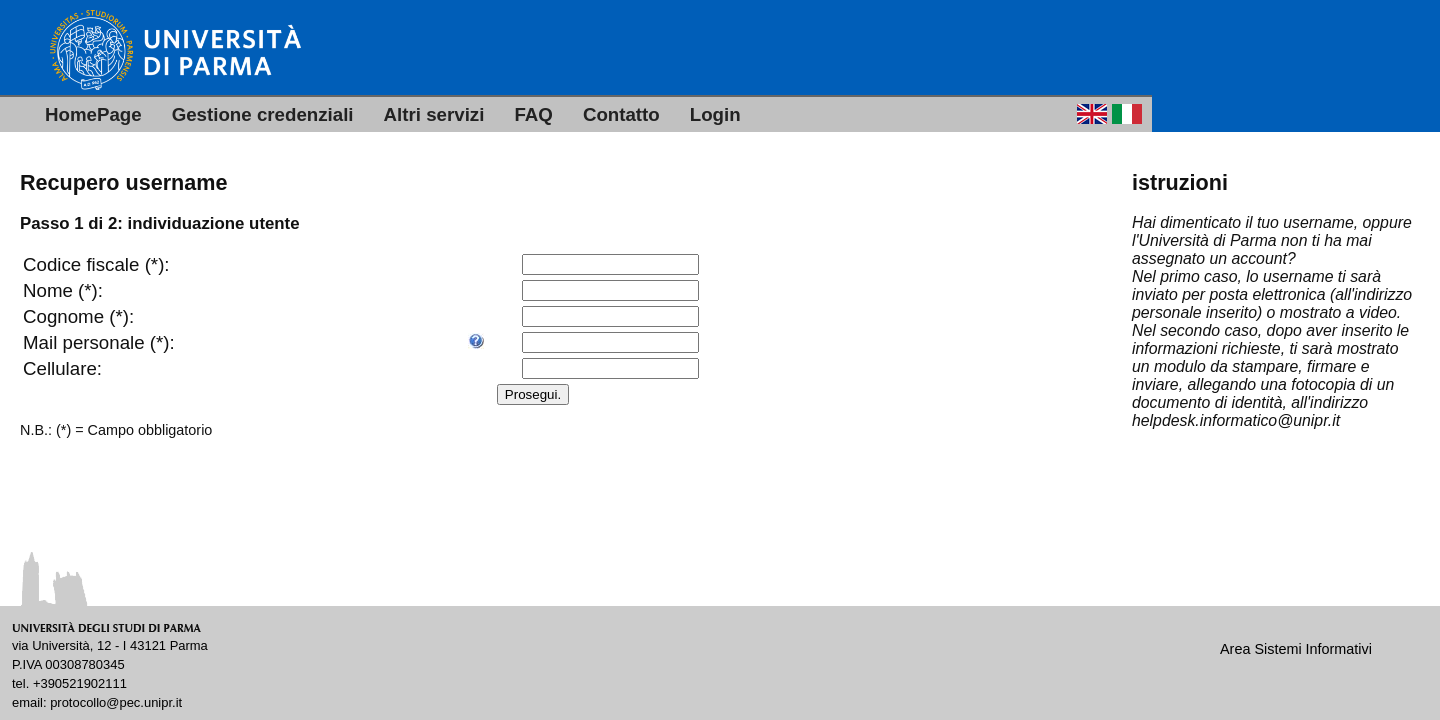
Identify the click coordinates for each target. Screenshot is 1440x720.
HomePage (93, 114)
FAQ (533, 114)
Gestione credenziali (263, 114)
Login (715, 114)
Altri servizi (434, 114)
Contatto (621, 114)
